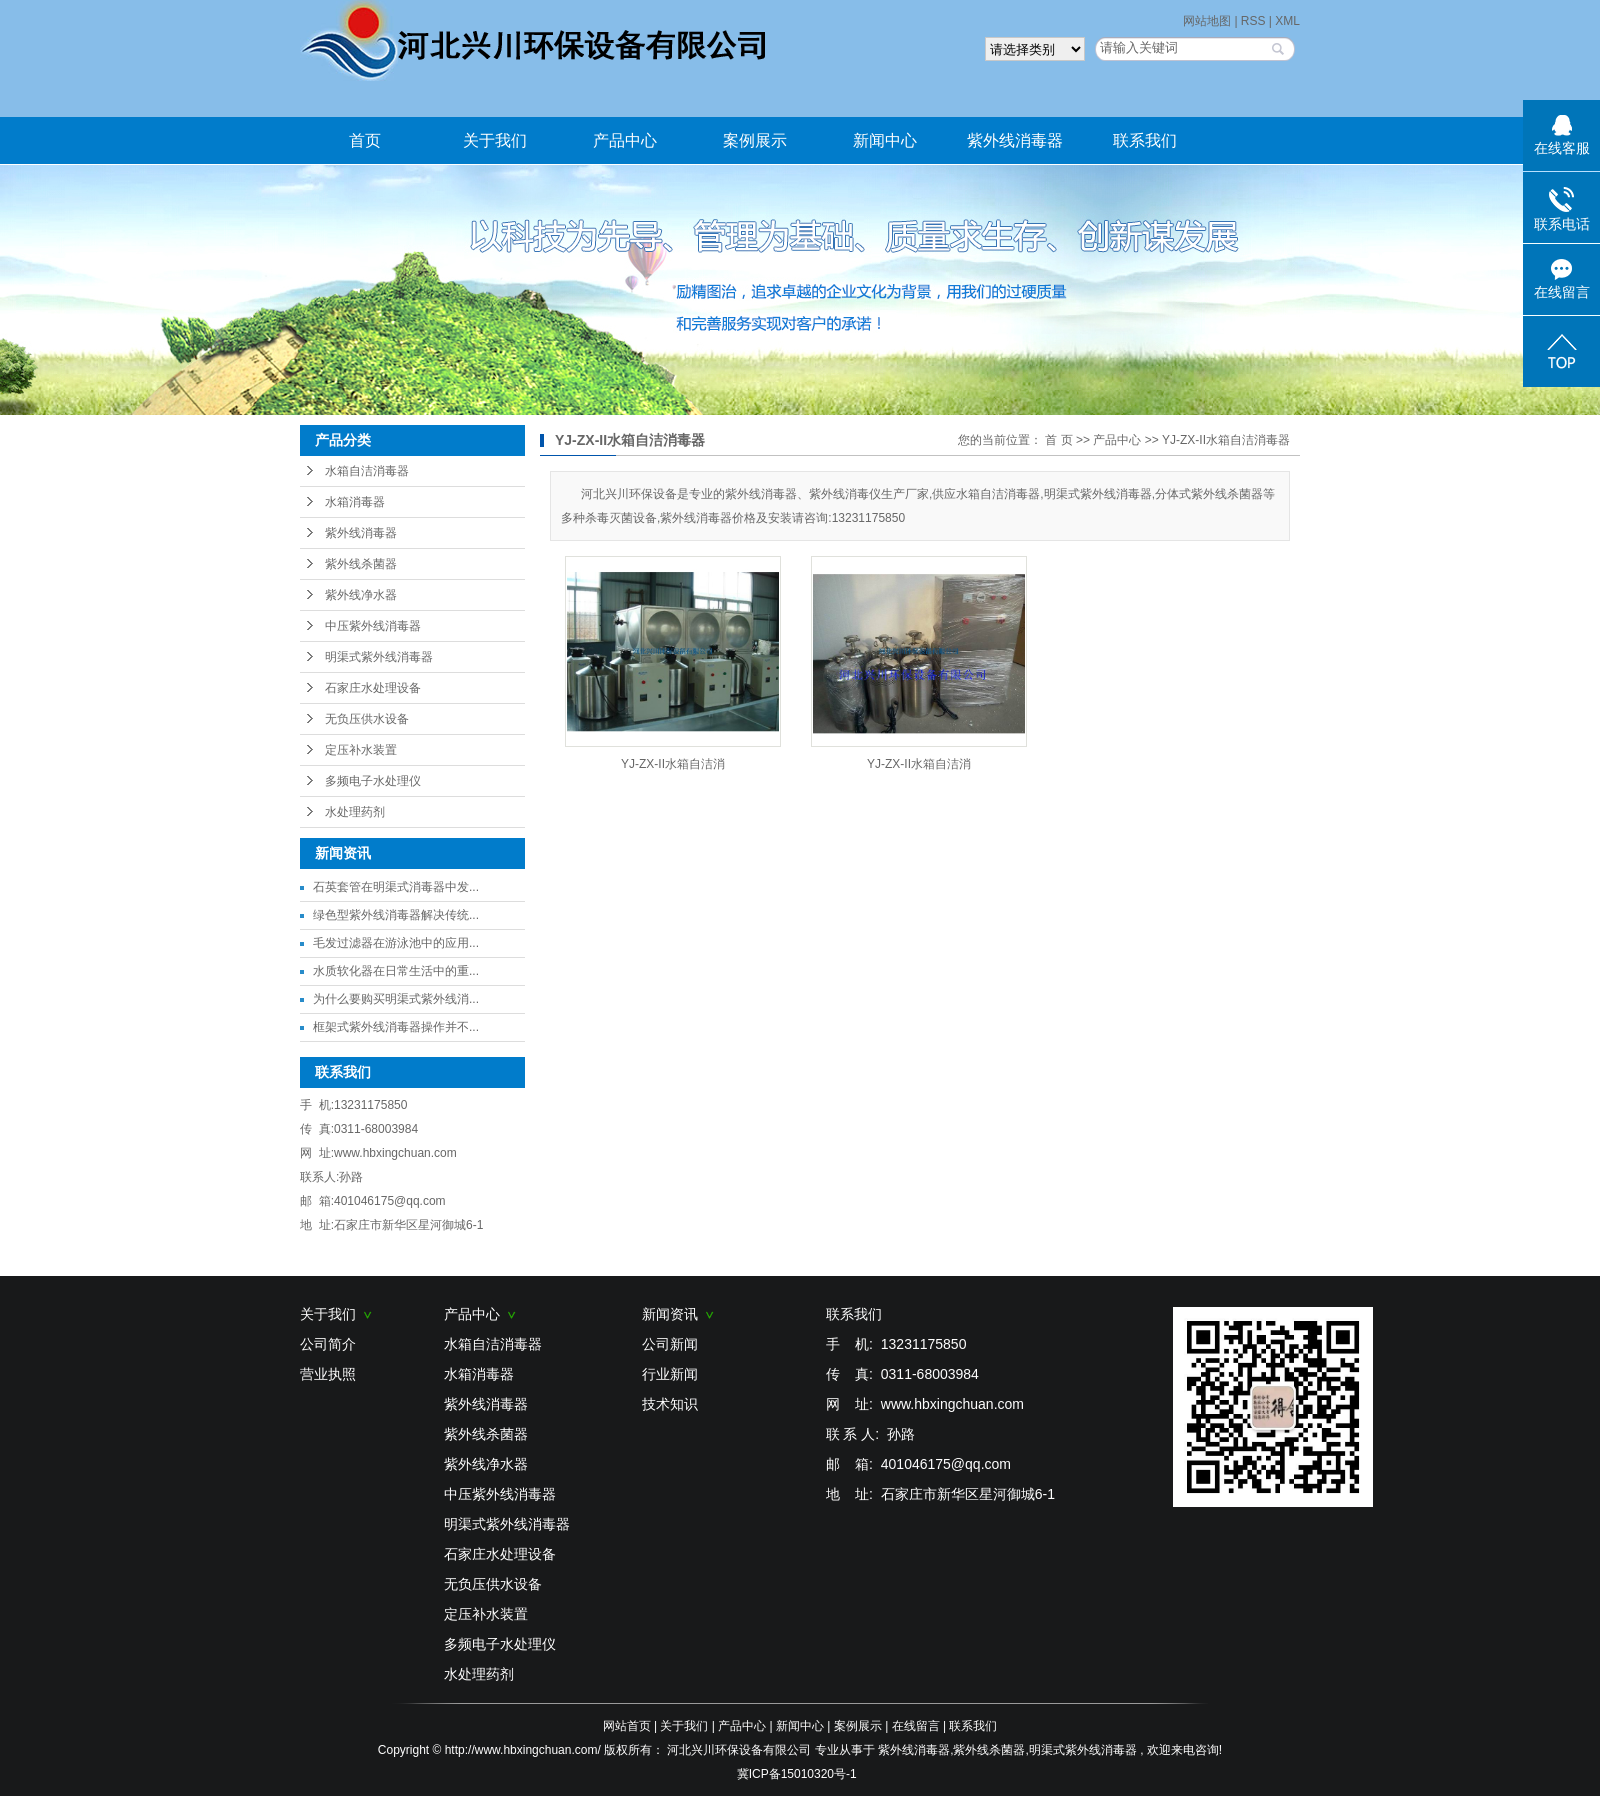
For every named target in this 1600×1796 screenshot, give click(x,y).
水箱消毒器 (355, 502)
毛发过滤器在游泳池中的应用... (396, 943)
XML (1287, 21)
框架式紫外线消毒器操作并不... (396, 1027)
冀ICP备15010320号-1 (797, 1774)
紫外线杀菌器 (361, 564)
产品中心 (625, 140)
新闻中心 (885, 140)
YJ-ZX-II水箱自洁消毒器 (1226, 440)
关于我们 (495, 140)
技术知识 (670, 1404)
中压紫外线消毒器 (373, 626)
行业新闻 (670, 1374)
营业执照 (328, 1374)
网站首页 (627, 1726)
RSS (1253, 21)
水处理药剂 (355, 812)
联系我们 (1145, 140)
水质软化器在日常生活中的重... (396, 971)
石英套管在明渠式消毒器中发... (396, 887)
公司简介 (328, 1344)
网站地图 (1208, 21)
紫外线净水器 (361, 595)
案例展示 (755, 140)
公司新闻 (670, 1344)
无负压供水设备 (367, 719)
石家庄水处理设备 (373, 688)
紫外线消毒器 (1015, 140)
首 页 (1058, 440)
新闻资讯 (678, 1314)
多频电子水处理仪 (373, 781)
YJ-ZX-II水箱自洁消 (673, 764)
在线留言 (916, 1726)
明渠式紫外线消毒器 (379, 657)
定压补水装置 (361, 750)
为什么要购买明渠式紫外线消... (396, 999)
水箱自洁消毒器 (367, 471)
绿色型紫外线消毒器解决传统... (396, 915)
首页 (365, 140)
